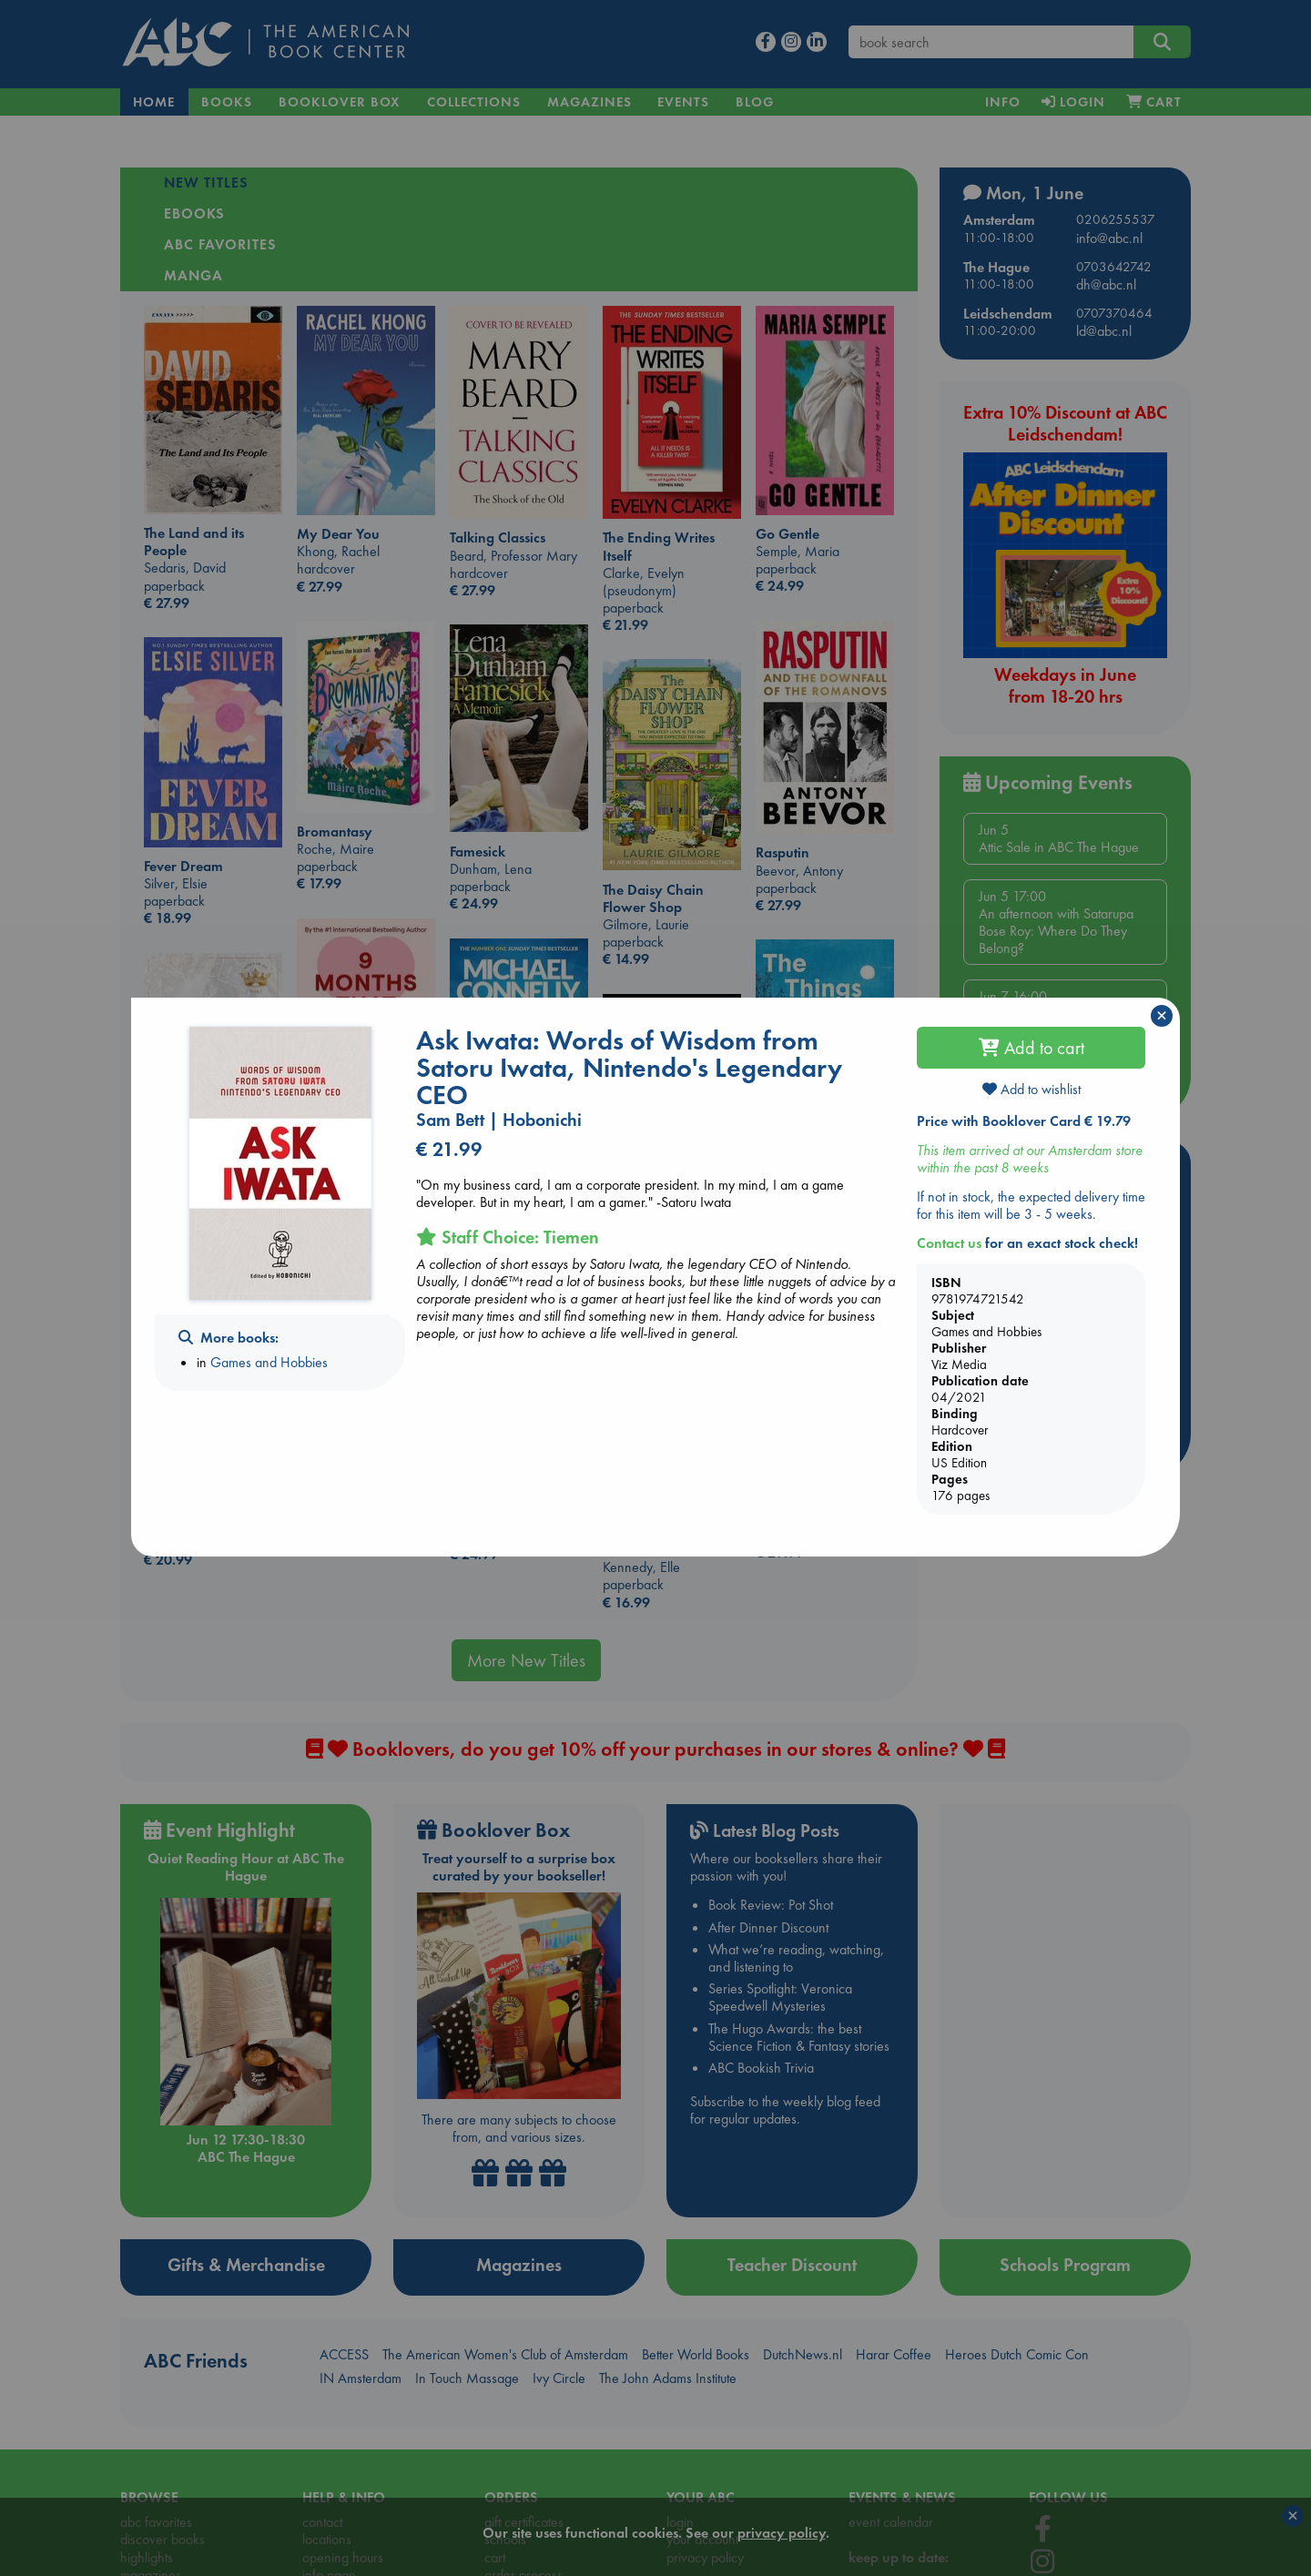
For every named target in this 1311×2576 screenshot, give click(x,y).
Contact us (949, 1243)
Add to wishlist (1031, 1089)
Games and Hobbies (269, 1362)
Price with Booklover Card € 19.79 (1024, 1121)
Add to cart (1031, 1048)
